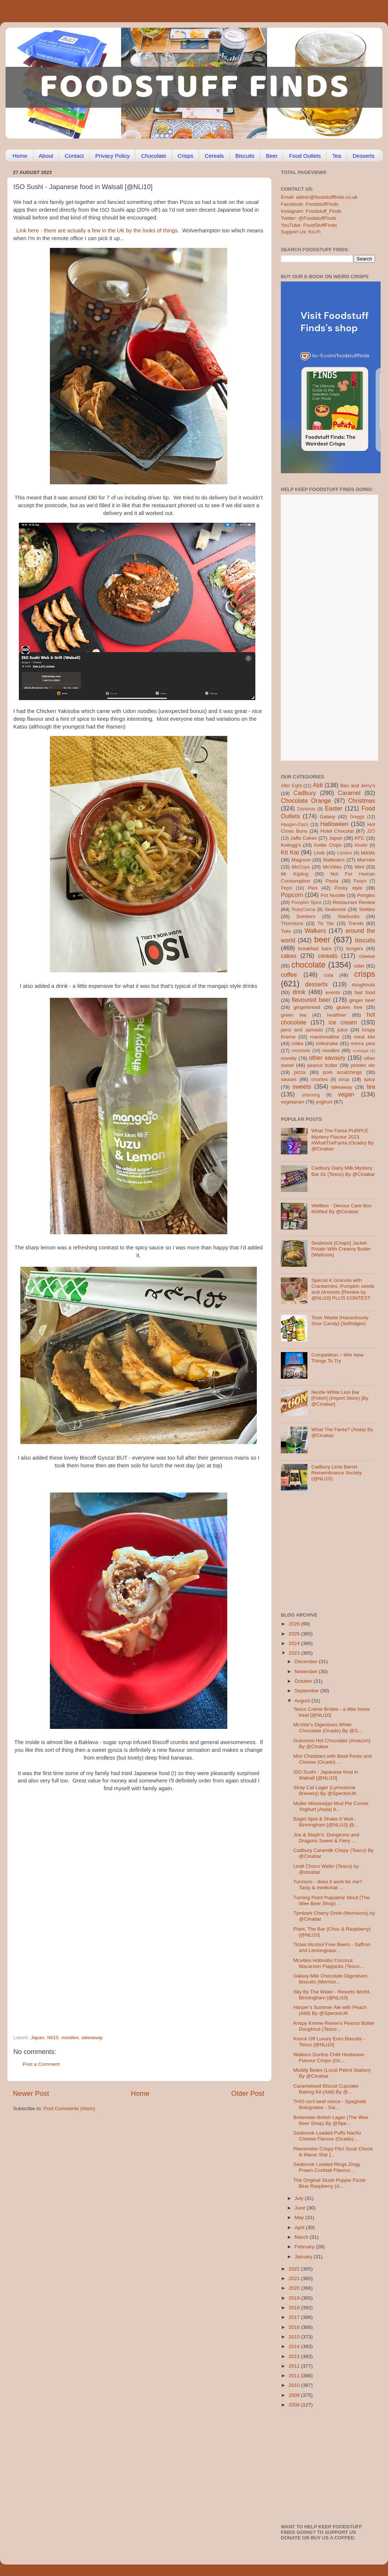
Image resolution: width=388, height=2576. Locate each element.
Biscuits (245, 156)
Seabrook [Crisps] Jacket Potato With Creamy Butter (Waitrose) (341, 1249)
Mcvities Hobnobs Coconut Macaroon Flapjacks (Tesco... (328, 1963)
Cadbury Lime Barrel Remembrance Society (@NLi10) (336, 1472)
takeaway (92, 2037)
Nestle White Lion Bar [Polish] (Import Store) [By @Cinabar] (339, 1398)
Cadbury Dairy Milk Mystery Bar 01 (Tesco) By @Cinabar (343, 1171)
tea (371, 1086)
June (301, 2208)
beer (322, 939)
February (305, 2246)
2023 (295, 1653)
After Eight (291, 785)
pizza (300, 1072)
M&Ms (368, 853)
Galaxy (328, 816)
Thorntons (292, 923)
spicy (369, 1079)
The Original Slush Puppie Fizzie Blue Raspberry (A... (329, 2183)
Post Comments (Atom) (69, 2108)
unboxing (311, 1095)
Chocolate (153, 156)
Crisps (186, 156)
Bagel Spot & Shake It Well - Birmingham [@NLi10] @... (325, 1822)
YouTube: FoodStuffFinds (309, 225)
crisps (364, 974)
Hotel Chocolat (337, 831)
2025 (295, 1634)
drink (298, 992)
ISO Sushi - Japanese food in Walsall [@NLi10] (325, 1775)
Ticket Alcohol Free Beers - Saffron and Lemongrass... (332, 1947)
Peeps (360, 881)
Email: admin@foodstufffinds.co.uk (319, 197)
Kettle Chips (328, 845)
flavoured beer (311, 999)
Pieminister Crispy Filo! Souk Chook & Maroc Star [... (333, 2151)
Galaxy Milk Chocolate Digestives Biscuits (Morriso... (330, 1979)
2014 (295, 2346)
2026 (295, 1624)
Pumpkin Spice (307, 902)
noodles (70, 2037)
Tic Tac (325, 923)
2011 (295, 2375)
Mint (359, 867)
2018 (295, 2307)
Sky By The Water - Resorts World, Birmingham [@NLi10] (332, 1994)
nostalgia (360, 1050)
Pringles (366, 895)
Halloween (334, 823)
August (303, 1700)
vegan (346, 1094)
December (307, 1661)
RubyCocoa (303, 909)
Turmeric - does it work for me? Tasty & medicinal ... (327, 1884)
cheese (367, 956)
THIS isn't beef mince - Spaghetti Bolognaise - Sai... (329, 2104)
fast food (364, 992)
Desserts (363, 156)
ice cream (343, 1022)
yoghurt (324, 1102)
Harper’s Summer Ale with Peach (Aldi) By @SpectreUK (330, 2010)
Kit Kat (290, 852)
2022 (295, 2269)
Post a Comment (41, 2064)
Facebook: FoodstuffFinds (309, 204)
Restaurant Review (354, 902)
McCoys (301, 867)
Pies (312, 888)
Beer (272, 156)
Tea (336, 156)
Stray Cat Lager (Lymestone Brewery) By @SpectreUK (325, 1790)
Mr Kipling (294, 874)
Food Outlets (305, 156)
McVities (332, 867)
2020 (295, 2288)
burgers (354, 948)
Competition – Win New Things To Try (337, 1358)
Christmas (361, 800)
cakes (288, 955)
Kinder (361, 845)
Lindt (319, 853)
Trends (356, 923)
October (304, 1681)
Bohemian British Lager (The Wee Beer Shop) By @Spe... (330, 2120)
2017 (295, 2317)
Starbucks (348, 916)
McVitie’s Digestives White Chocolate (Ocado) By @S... (327, 1727)
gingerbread (306, 1007)
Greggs (357, 816)
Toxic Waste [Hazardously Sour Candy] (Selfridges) (339, 1320)
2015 (295, 2337)
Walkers (315, 930)
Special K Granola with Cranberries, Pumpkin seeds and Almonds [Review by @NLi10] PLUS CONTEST (342, 1289)
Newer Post (31, 2093)
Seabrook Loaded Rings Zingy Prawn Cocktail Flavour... (327, 2167)
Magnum (301, 860)
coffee (289, 974)
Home (20, 156)
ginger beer (362, 1000)
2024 (295, 1643)
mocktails (301, 1050)
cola (328, 975)
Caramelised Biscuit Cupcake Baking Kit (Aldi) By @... (325, 2089)
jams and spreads (302, 1030)
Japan (37, 2037)
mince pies (363, 1043)
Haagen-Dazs (294, 824)
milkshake (327, 1043)
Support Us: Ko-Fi (300, 232)
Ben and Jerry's (357, 785)
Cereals (214, 156)
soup (343, 1079)
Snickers (306, 916)
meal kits (364, 1037)
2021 (295, 2278)
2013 (295, 2356)
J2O (371, 831)
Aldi (318, 785)
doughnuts (363, 984)
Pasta (332, 881)
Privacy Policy (112, 156)
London (344, 853)
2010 (295, 2385)
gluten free (350, 1007)
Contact (74, 156)
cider (359, 966)
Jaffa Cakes (303, 838)
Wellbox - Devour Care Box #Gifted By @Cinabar (341, 1208)
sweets (302, 1086)
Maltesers (334, 860)
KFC (360, 838)
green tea (293, 1015)
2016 (295, 2327)
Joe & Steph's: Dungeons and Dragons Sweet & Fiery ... (326, 1837)
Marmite (366, 860)
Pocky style (348, 888)
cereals (327, 955)
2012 (295, 2366)
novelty (289, 1058)
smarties (319, 1079)
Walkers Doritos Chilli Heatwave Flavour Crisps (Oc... (328, 2057)
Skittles (367, 909)
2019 (295, 2298)
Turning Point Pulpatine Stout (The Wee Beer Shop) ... (331, 1900)
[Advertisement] (69, 1951)
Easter (333, 808)
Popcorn (292, 894)
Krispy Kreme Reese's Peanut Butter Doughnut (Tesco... (333, 2026)
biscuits (365, 940)
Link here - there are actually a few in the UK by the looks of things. (97, 230)
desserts (316, 984)
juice (342, 1030)
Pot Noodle (332, 895)
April (300, 2227)
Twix (286, 931)
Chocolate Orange (306, 800)
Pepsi (286, 888)
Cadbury (304, 792)
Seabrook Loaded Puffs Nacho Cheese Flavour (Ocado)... (327, 2136)
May (300, 2217)
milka (297, 1043)
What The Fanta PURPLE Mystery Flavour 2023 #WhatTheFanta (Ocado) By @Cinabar (342, 1139)
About (46, 156)
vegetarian (292, 1102)
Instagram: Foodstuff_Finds (311, 211)
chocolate (309, 964)
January (304, 2256)
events (333, 992)
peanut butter (322, 1065)
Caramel (349, 792)
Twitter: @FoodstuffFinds (308, 218)
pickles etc (363, 1065)
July (300, 2198)
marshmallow (325, 1037)
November (307, 1671)
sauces (289, 1079)
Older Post (247, 2093)
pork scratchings (342, 1072)
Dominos (306, 809)
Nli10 (53, 2037)
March (302, 2237)
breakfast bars (314, 948)
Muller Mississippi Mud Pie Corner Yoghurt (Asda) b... (331, 1806)
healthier (336, 1015)
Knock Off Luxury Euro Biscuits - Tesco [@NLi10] (329, 2041)
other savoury (327, 1057)
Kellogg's (291, 845)
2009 (295, 2395)
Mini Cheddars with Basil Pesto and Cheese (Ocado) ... (332, 1759)
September (307, 1690)
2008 (295, 2405)
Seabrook (335, 909)
